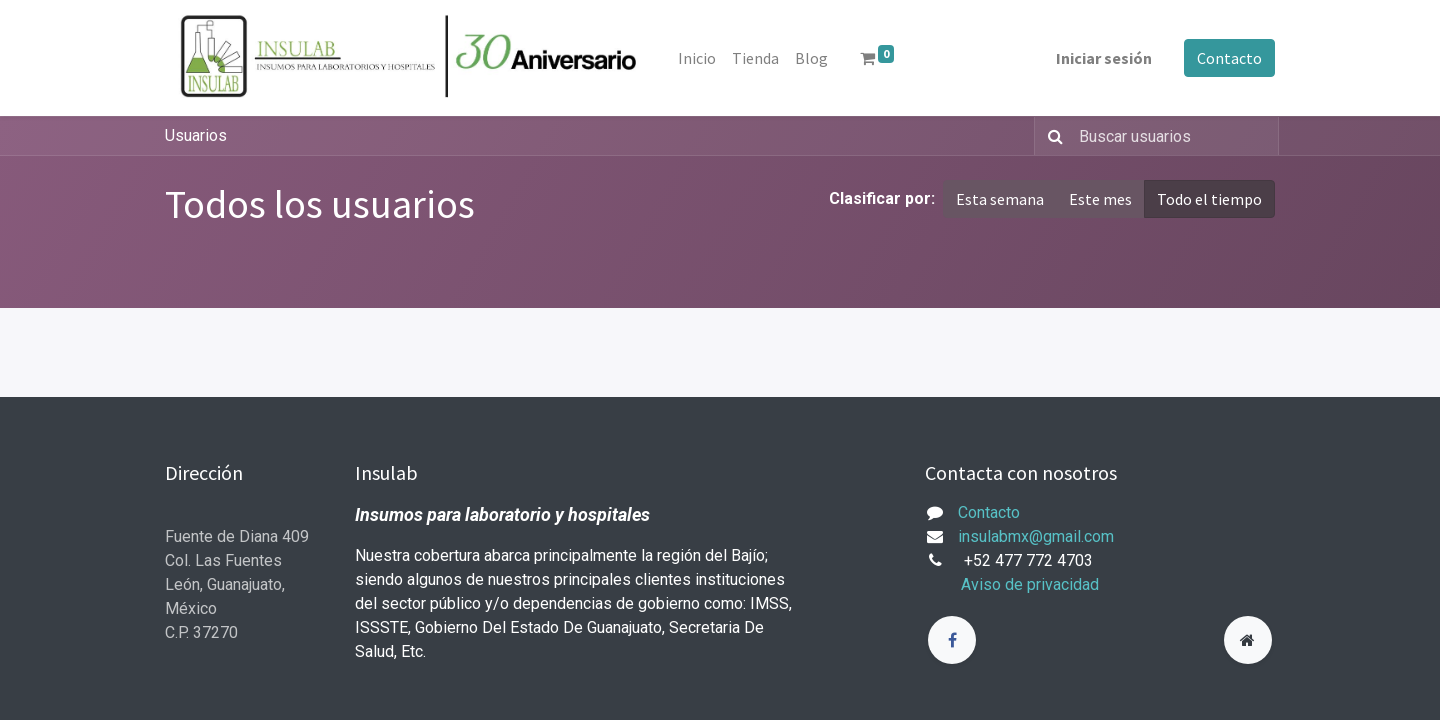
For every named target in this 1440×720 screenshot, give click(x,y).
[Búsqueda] (1051, 136)
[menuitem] (697, 58)
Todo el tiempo (1209, 199)
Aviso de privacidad (1030, 584)
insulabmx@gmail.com (1036, 536)
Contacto (1229, 58)
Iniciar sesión (1104, 58)
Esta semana (1000, 199)
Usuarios (196, 135)
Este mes (1100, 199)
